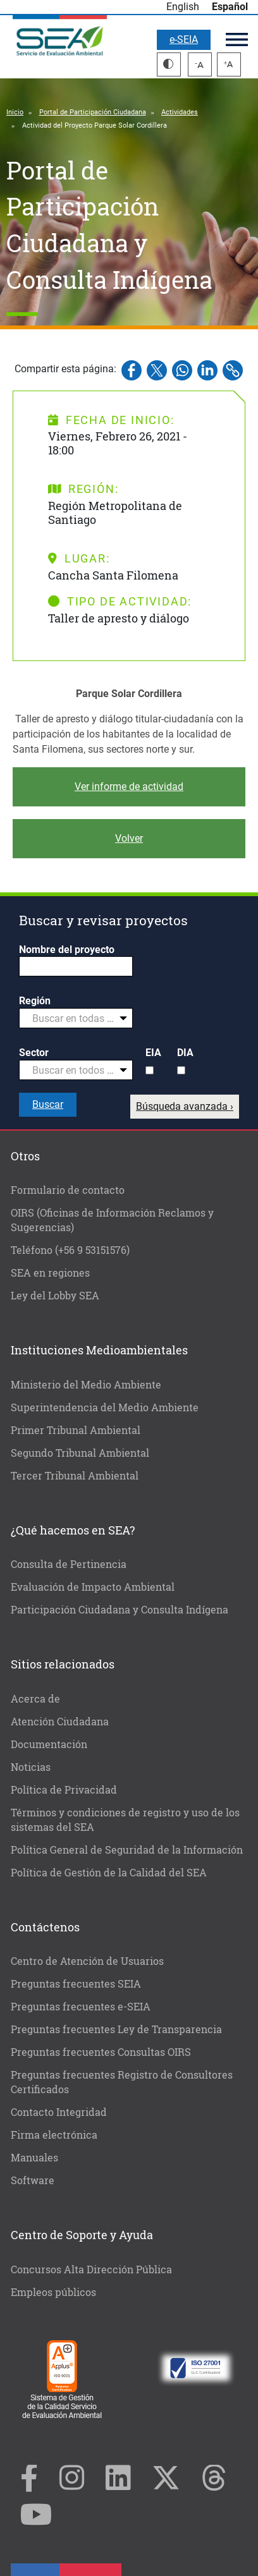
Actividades (179, 112)
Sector (34, 1053)
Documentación (49, 1744)
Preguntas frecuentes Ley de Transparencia (116, 2029)
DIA (185, 1053)
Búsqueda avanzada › (184, 1106)
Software (32, 2180)
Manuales (34, 2157)
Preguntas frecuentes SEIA (76, 1983)
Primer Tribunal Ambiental (75, 1430)
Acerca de (35, 1698)
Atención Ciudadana (60, 1721)
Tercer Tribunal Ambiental (74, 1475)
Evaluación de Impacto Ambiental (93, 1586)
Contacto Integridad (59, 2111)
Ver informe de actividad (129, 787)
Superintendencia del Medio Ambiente (105, 1407)
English (182, 7)
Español (230, 7)
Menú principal (237, 39)
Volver (129, 838)
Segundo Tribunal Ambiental (80, 1452)
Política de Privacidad (64, 1789)
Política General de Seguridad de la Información (127, 1849)
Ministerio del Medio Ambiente (86, 1384)
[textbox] (71, 1019)
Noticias (31, 1766)
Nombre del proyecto (66, 950)
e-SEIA (183, 39)
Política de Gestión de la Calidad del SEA (109, 1872)
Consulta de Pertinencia (68, 1564)
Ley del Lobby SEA (55, 1295)
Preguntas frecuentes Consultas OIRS (101, 2051)
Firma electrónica (54, 2134)
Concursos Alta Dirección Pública (91, 2269)
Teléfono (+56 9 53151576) (70, 1249)
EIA (153, 1053)
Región (35, 1001)
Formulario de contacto (68, 1189)
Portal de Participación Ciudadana (92, 112)
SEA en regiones (50, 1272)
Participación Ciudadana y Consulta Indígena (119, 1609)
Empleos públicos (53, 2292)
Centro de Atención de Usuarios (87, 1960)
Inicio (14, 112)
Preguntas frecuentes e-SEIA (80, 2006)
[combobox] (76, 1018)
